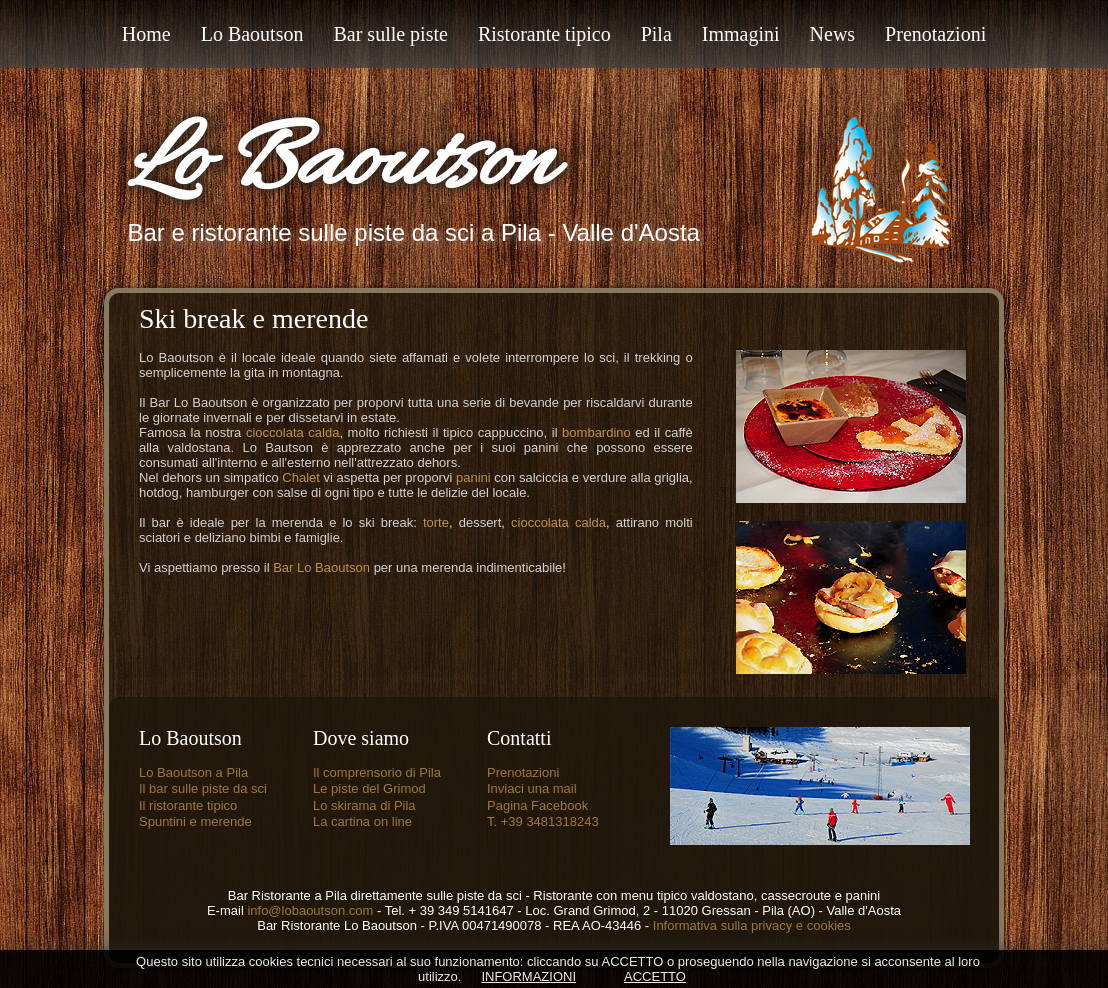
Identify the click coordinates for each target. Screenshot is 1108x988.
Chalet (301, 477)
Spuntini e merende (195, 821)
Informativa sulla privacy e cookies (752, 925)
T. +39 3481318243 (543, 821)
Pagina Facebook (537, 805)
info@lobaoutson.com (312, 910)
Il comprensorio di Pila (377, 772)
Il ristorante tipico (188, 805)
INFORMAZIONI (528, 976)
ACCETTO (655, 976)
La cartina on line (362, 821)
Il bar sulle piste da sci (203, 788)
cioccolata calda (292, 432)
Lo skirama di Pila (364, 805)
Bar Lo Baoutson (321, 567)
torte (436, 522)
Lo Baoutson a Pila (193, 772)
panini (473, 477)
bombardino (596, 432)
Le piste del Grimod (369, 788)
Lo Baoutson (340, 165)
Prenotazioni (523, 772)
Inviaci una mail (532, 788)
